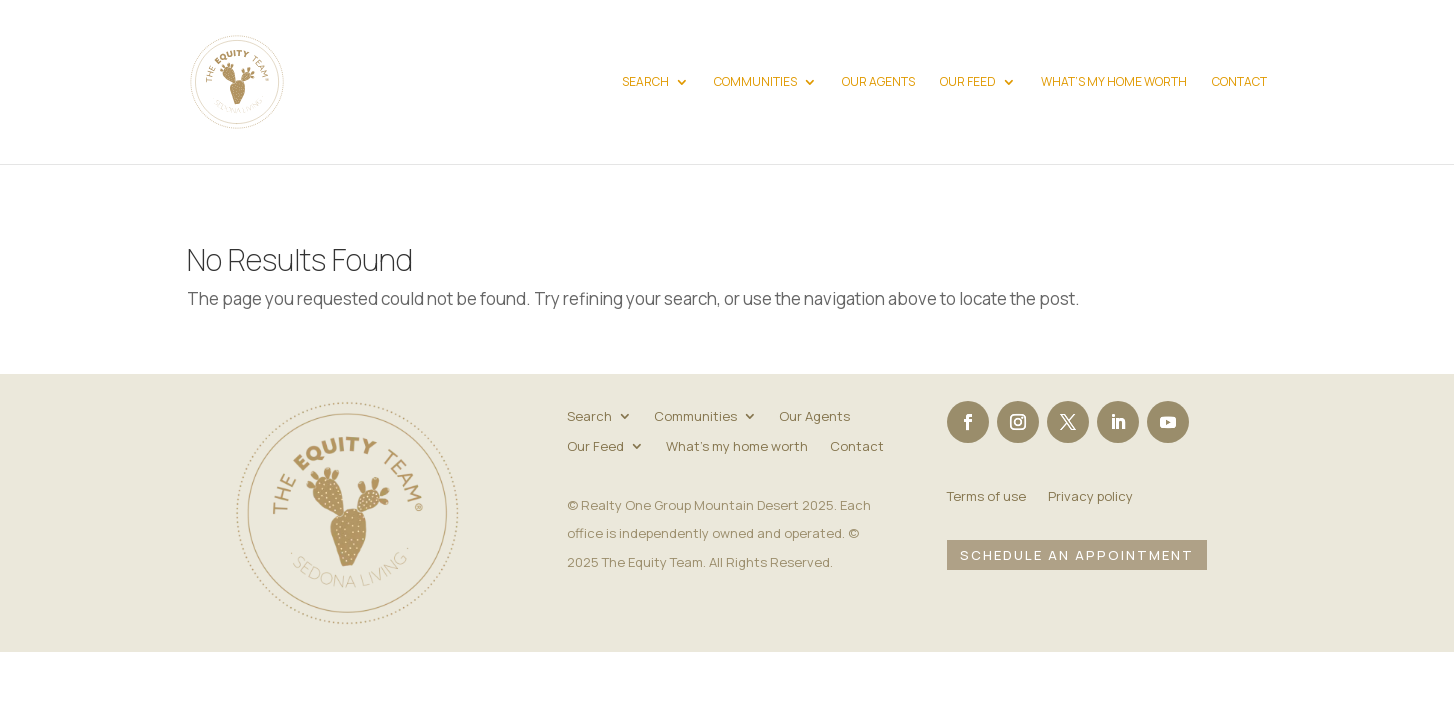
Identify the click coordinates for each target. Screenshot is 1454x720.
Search (645, 82)
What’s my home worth (1114, 82)
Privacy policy (1090, 497)
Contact (1239, 82)
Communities (755, 82)
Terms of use (986, 497)
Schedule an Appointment (1077, 555)
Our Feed (968, 82)
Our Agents (878, 82)
